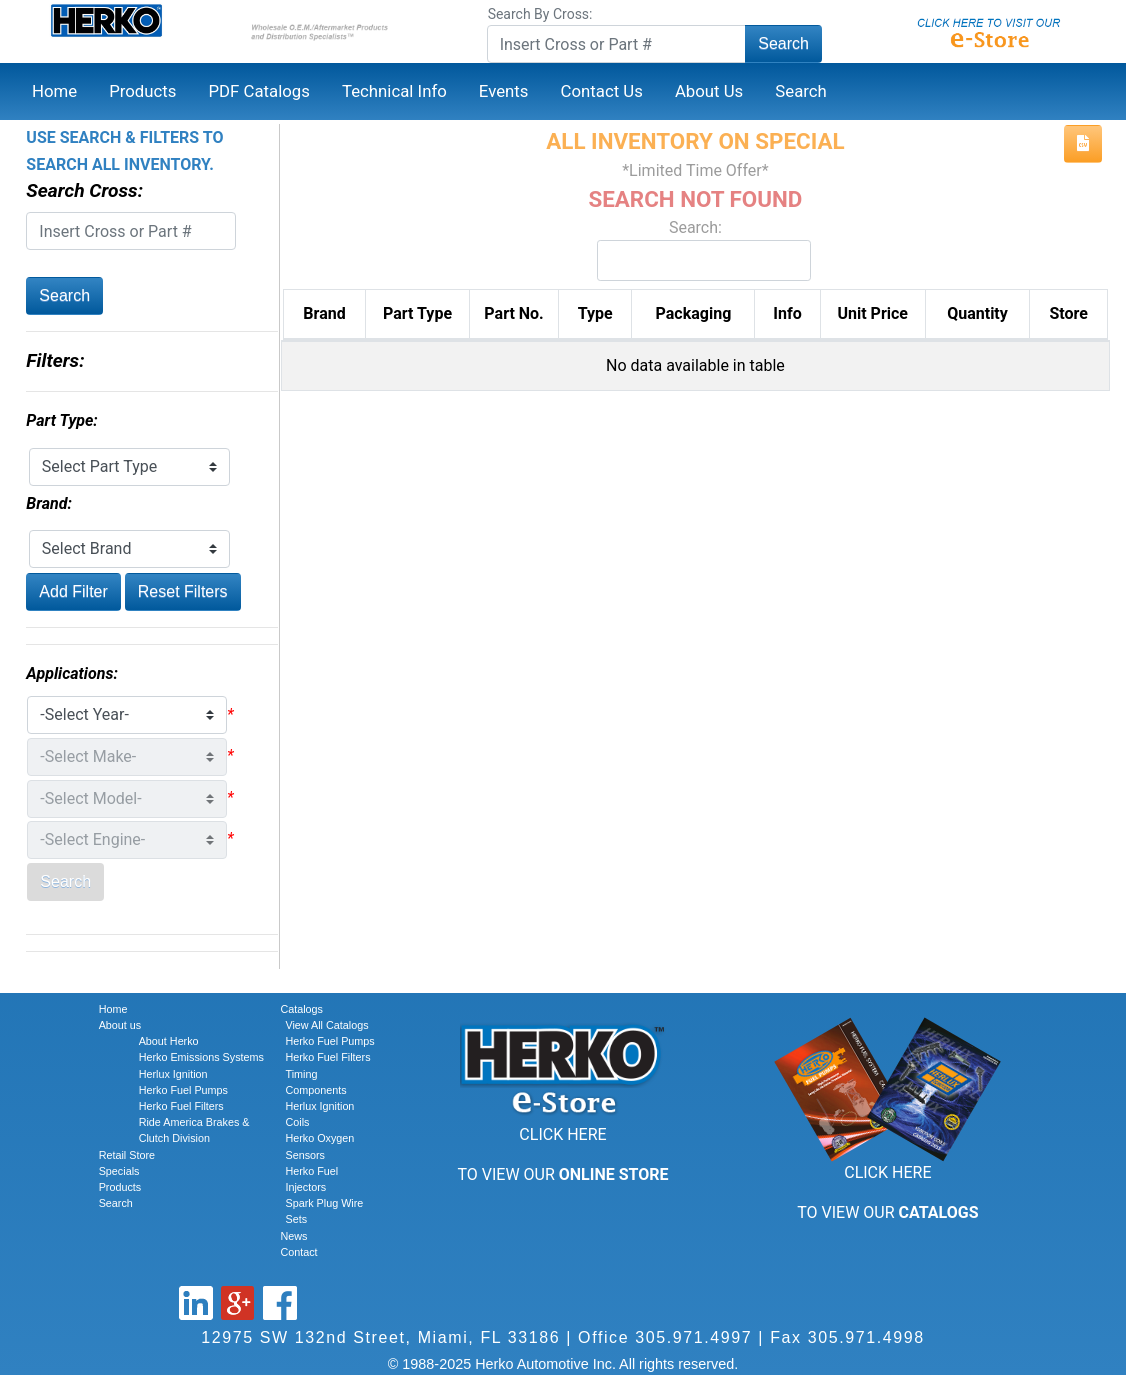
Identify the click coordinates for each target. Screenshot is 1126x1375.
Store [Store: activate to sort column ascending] (1068, 313)
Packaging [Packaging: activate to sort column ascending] (694, 313)
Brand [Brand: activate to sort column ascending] (324, 313)
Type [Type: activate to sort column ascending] (595, 313)
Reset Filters (183, 591)
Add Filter (73, 591)
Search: (695, 249)
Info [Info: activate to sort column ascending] (787, 313)
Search (783, 43)
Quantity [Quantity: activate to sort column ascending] (977, 313)
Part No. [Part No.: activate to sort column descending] (513, 313)
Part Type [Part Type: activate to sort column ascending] (417, 313)
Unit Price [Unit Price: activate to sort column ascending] (872, 313)
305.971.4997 (693, 1337)
